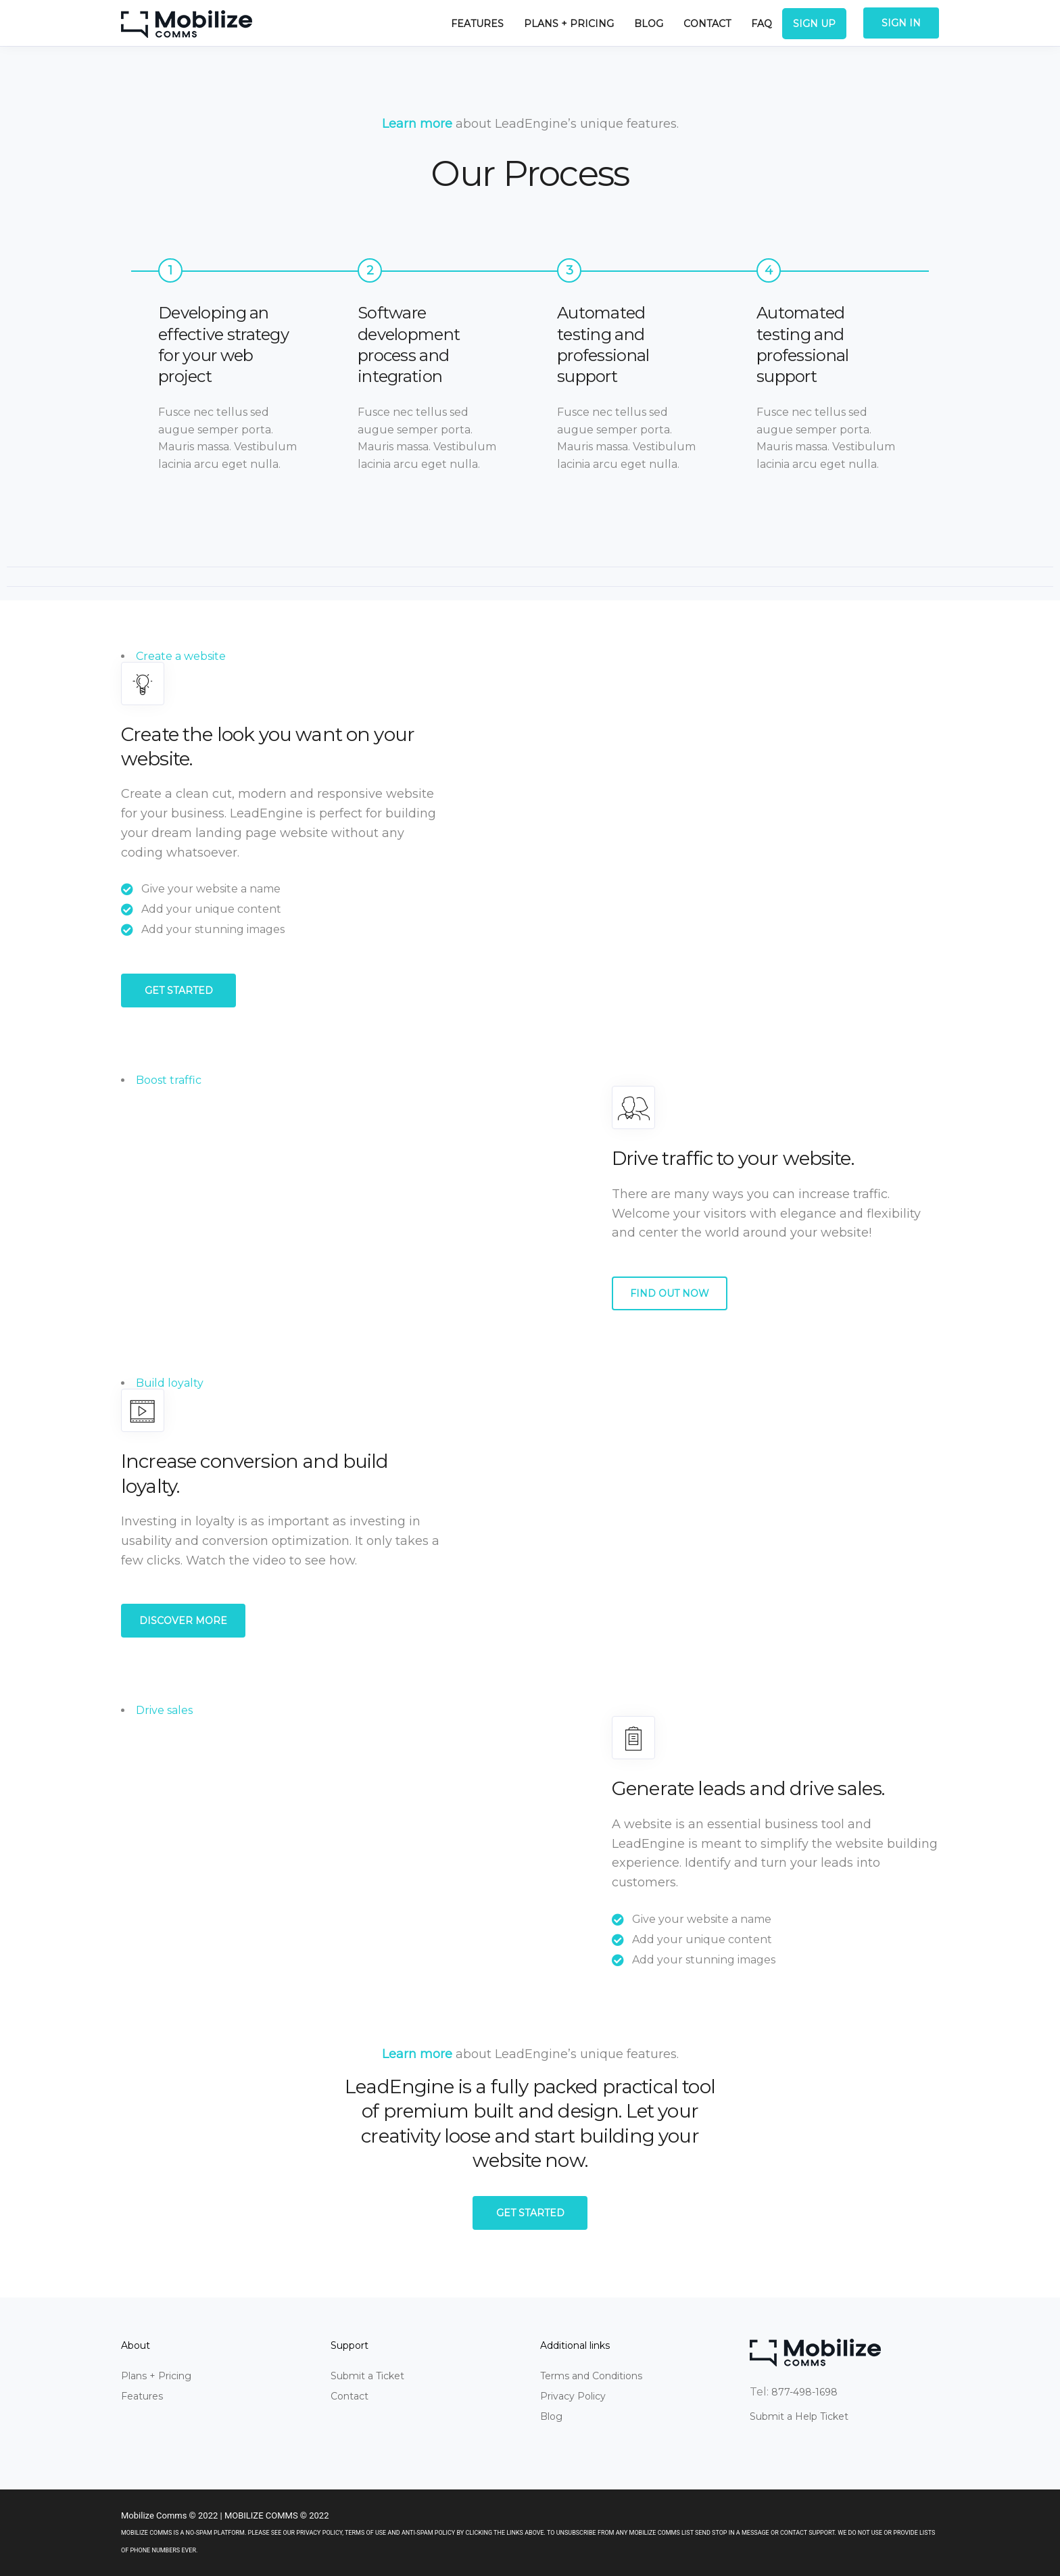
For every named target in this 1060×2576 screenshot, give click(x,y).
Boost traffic (168, 1080)
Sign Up (814, 24)
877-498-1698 (804, 2392)
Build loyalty (169, 1383)
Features (477, 24)
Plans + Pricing (569, 24)
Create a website (181, 656)
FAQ (761, 24)
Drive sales (164, 1710)
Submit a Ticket (367, 2376)
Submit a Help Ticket (799, 2416)
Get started (179, 990)
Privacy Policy (573, 2396)
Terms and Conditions (591, 2376)
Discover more (183, 1621)
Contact (707, 24)
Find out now (669, 1293)
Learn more (417, 123)
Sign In (901, 23)
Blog (648, 24)
